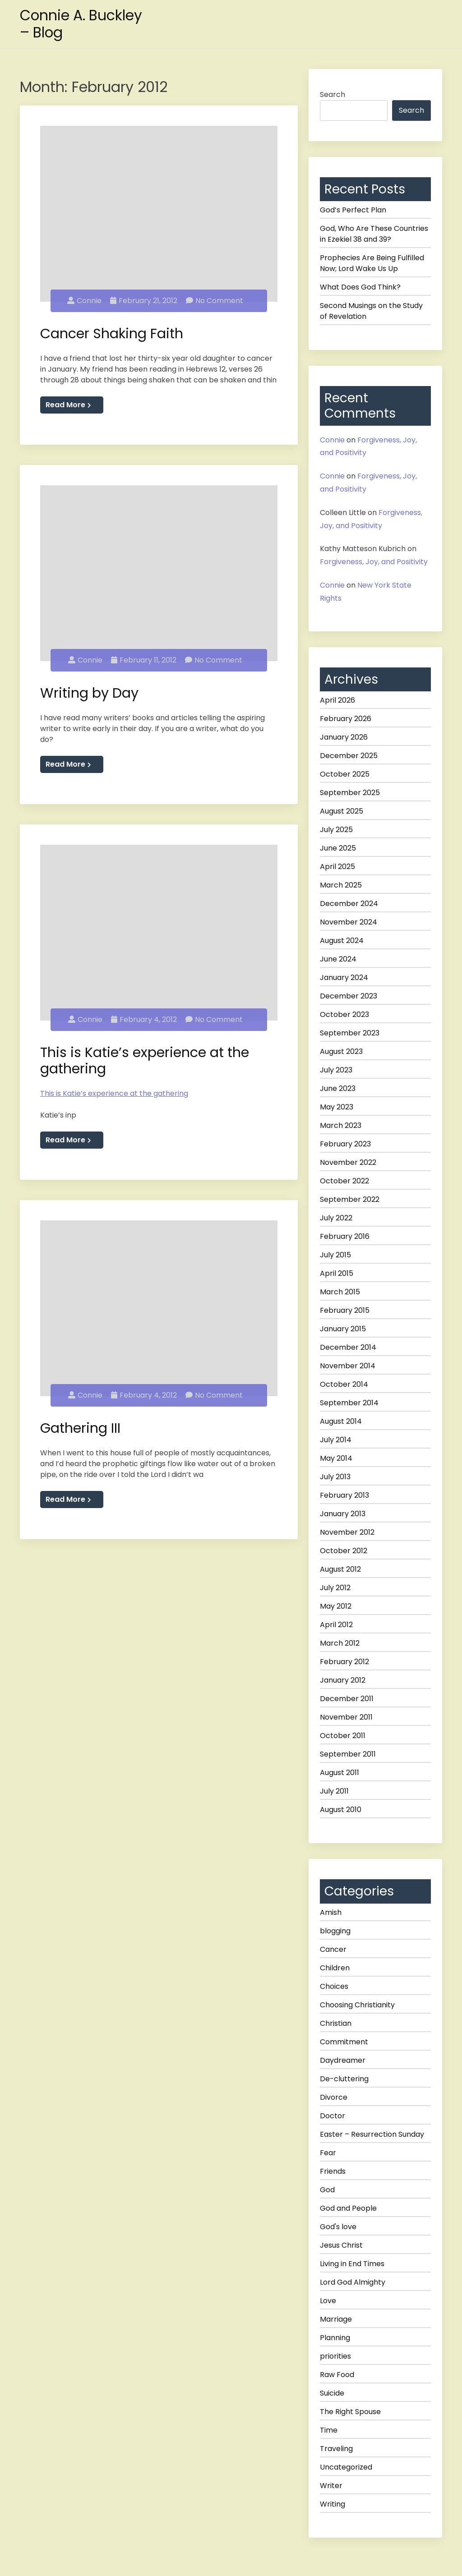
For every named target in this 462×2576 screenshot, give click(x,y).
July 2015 (335, 1255)
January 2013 (342, 1514)
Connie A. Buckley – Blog (82, 23)
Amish (331, 1912)
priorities (335, 2356)
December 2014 (348, 1347)
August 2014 (341, 1421)
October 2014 (344, 1384)
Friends (333, 2171)
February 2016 (345, 1236)
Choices (334, 1986)
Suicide (332, 2393)
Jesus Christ (341, 2245)
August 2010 (340, 1809)
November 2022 (348, 1162)
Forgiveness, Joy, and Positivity (374, 562)
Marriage (336, 2319)
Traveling (336, 2448)
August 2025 (341, 811)
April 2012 (336, 1624)
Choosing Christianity (357, 2005)
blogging (335, 1931)
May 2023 (336, 1107)
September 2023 (349, 1033)
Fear (328, 2153)
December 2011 (347, 1698)
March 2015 (340, 1292)
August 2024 (342, 940)
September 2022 (349, 1199)
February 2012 (344, 1661)
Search (332, 94)
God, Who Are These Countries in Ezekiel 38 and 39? (374, 233)
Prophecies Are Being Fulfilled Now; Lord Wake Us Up (372, 263)
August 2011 (339, 1772)
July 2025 (336, 829)
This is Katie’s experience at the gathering (144, 1055)
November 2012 (347, 1532)
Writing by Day (89, 689)
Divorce (333, 2097)
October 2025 (345, 774)
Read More (68, 403)
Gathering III (80, 1420)
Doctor (332, 2116)
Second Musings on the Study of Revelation (371, 311)
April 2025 (337, 866)
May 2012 (335, 1606)
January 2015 (343, 1329)
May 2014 (336, 1458)
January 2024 (344, 977)
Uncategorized (346, 2467)
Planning (335, 2337)
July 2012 (335, 1587)
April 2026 (337, 700)
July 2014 (335, 1440)
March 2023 (340, 1125)
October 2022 (344, 1181)
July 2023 (336, 1070)
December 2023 (348, 996)
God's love (338, 2227)
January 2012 (342, 1680)
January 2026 (344, 737)
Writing (332, 2504)
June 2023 (338, 1088)
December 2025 (349, 755)
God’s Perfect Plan (353, 210)
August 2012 (340, 1569)
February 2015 (345, 1310)
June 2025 (338, 848)
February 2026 (345, 718)
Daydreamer (342, 2060)
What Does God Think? (360, 287)
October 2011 (342, 1735)
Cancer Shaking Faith (111, 331)
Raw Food (337, 2374)
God (327, 2190)
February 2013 (344, 1495)
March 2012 (340, 1643)
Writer (331, 2485)
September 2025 (350, 792)
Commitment (344, 2042)
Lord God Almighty (352, 2282)
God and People (348, 2208)
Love (328, 2300)
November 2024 (348, 922)
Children (335, 1968)
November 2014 (347, 1366)
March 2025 (341, 885)
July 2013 (335, 1477)
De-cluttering (344, 2079)
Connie (84, 298)
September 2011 (348, 1754)
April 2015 (336, 1273)
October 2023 (344, 1014)
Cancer (333, 1949)
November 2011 (346, 1717)
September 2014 (349, 1403)
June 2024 (338, 959)
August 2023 (341, 1051)
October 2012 (343, 1551)
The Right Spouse (350, 2411)
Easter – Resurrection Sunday (372, 2134)
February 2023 (345, 1144)
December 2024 (349, 903)
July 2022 (336, 1218)
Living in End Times (352, 2264)
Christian (335, 2023)
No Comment (214, 298)
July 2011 (334, 1791)
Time (328, 2430)
